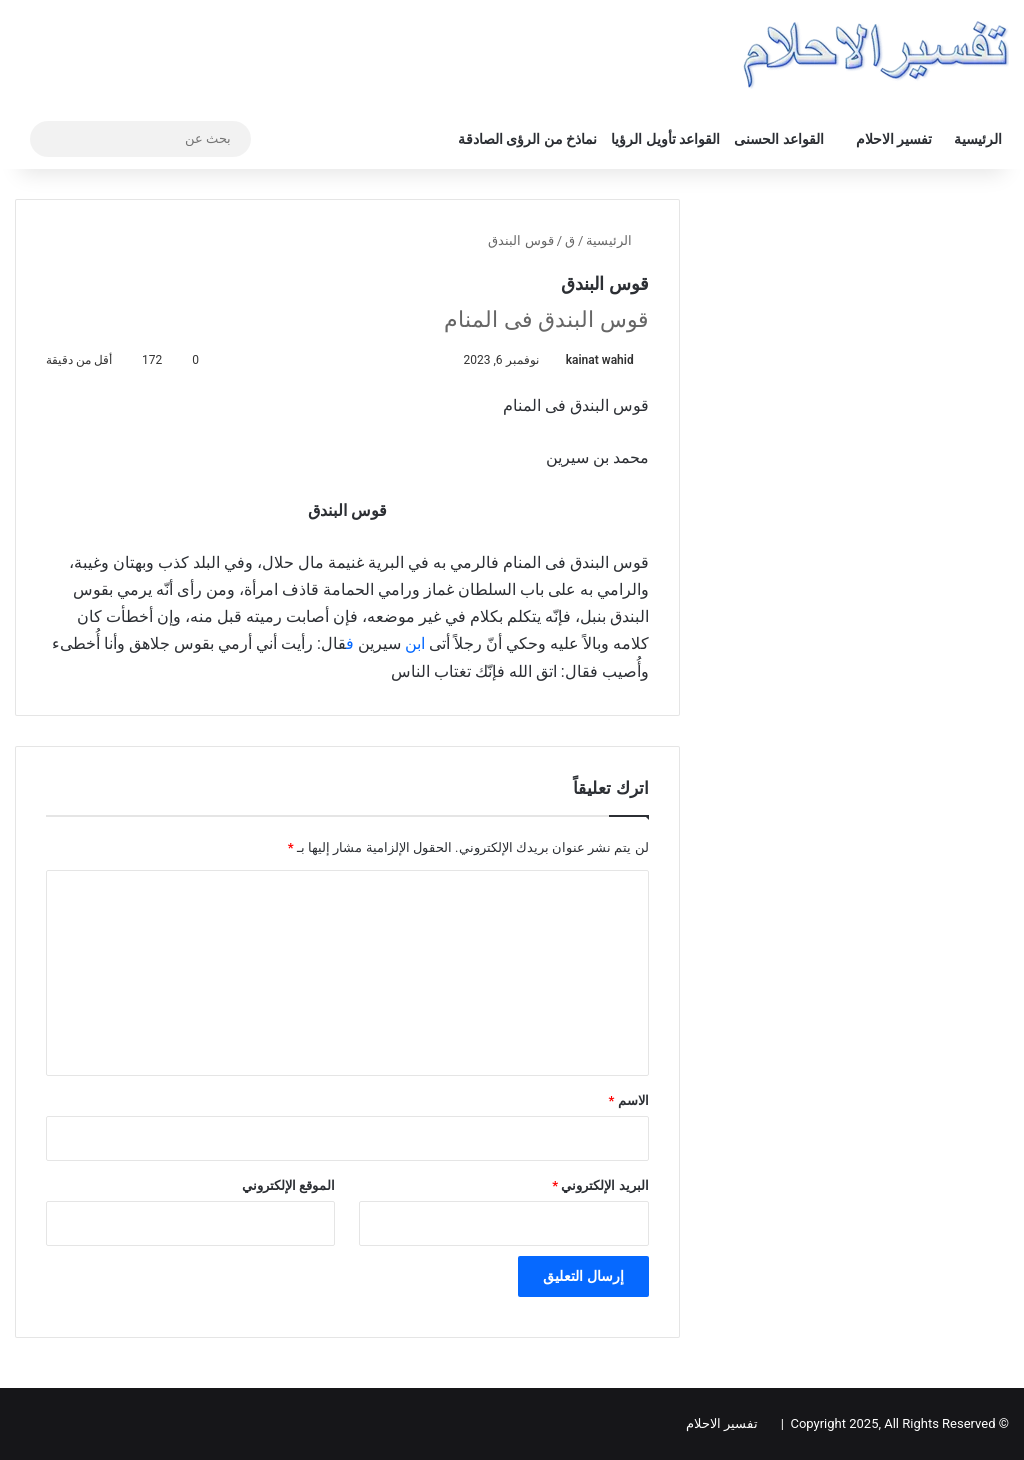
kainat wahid (600, 360)
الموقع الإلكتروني (288, 1185)
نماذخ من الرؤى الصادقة (527, 139)
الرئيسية (978, 139)
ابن (415, 643)
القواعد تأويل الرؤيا (665, 139)
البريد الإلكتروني (600, 1185)
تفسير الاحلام (894, 139)
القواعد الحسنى (778, 139)
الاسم (629, 1100)
